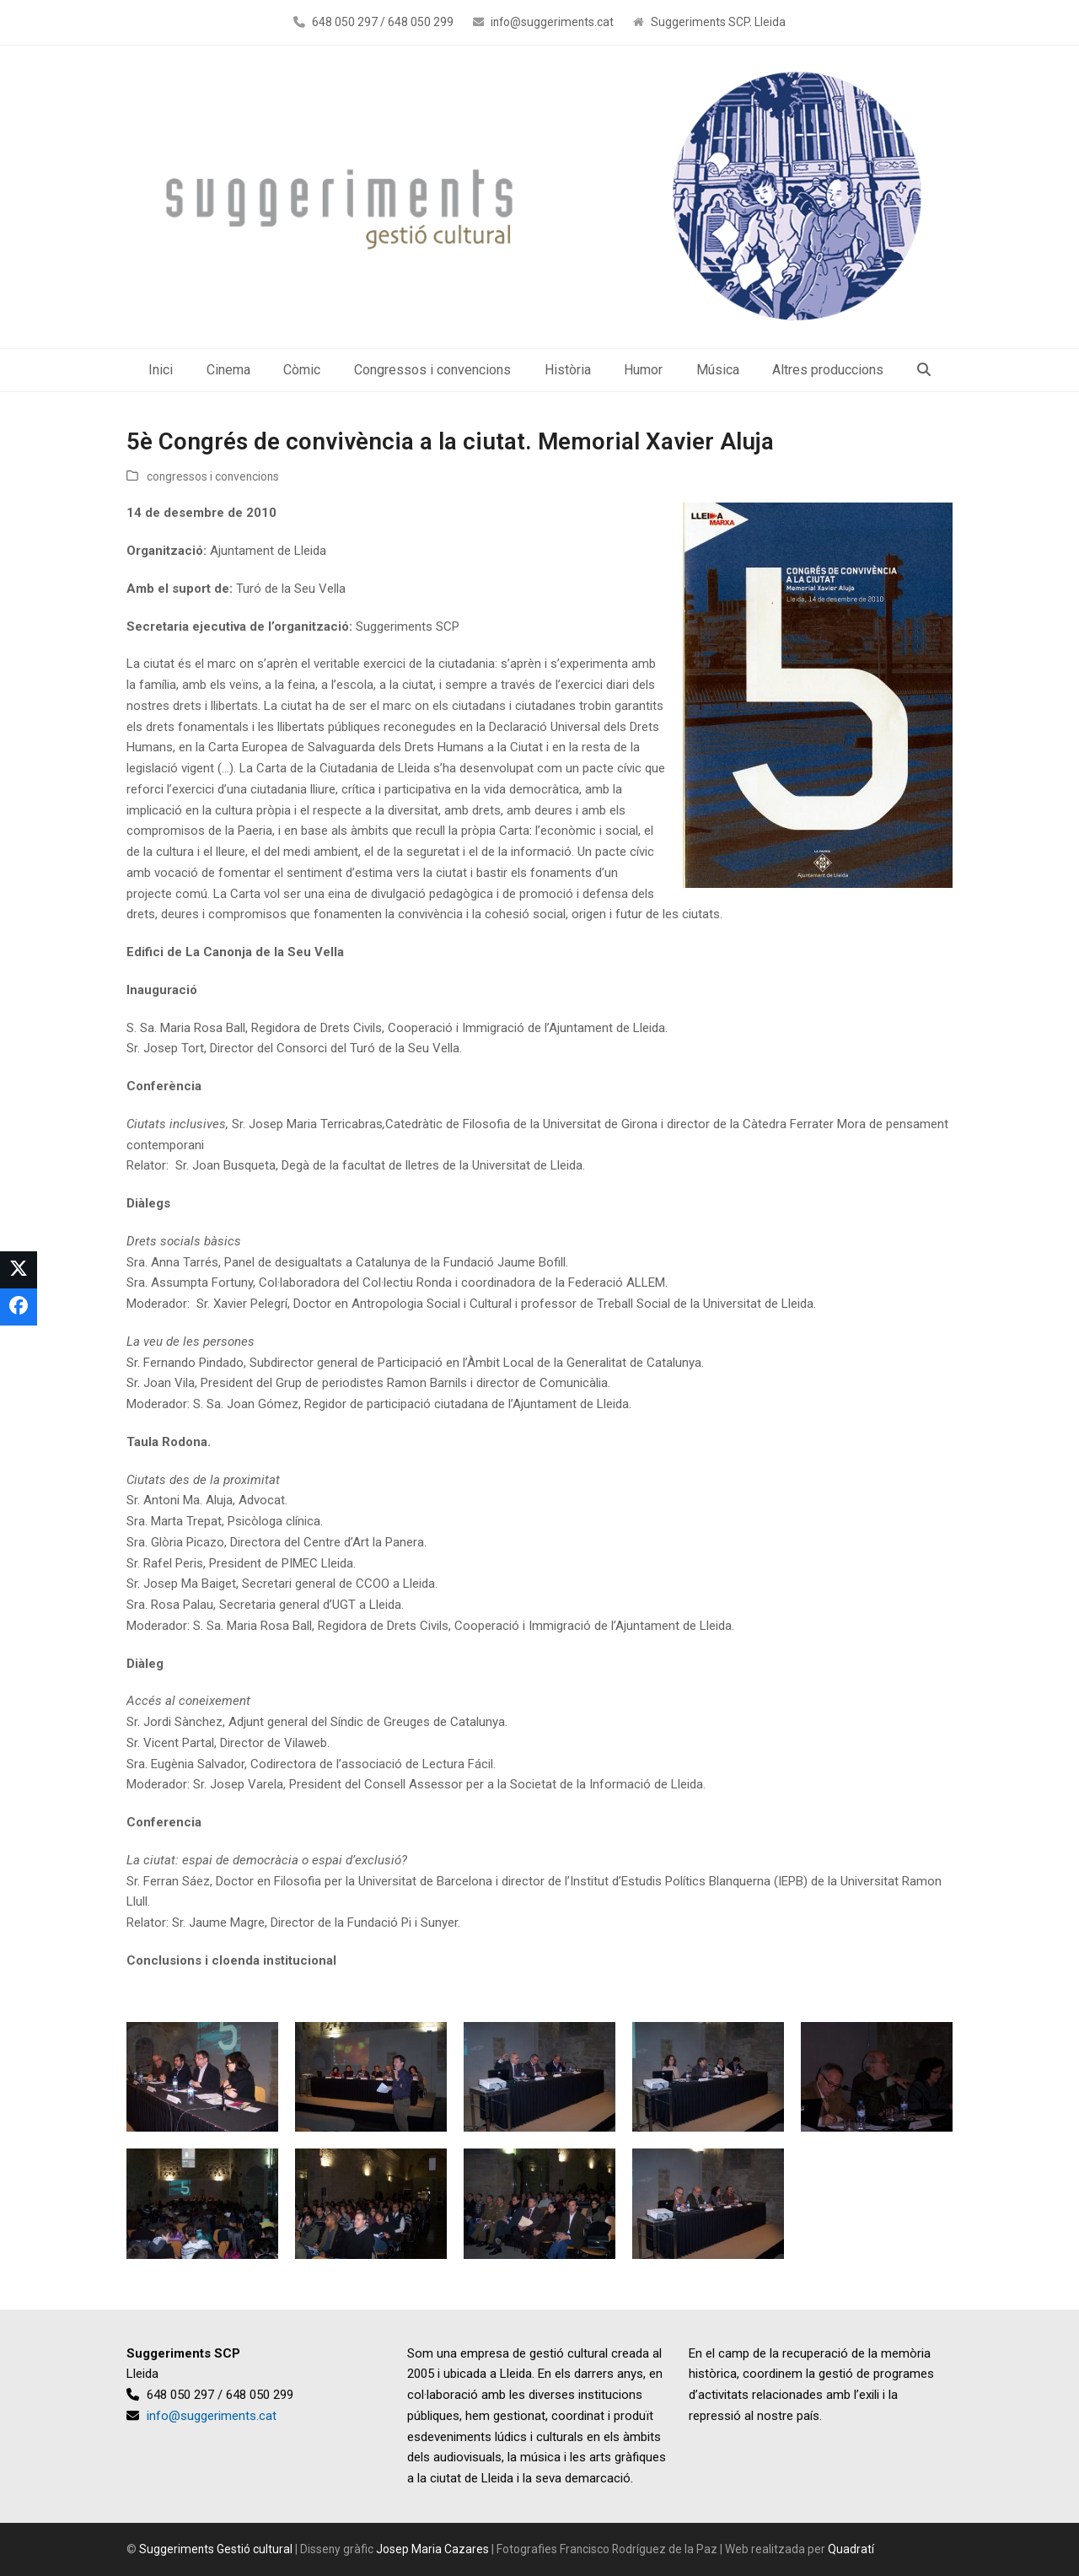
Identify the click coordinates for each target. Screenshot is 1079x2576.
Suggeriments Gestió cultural (216, 2549)
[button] (924, 370)
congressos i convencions (213, 476)
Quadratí (851, 2549)
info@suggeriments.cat (552, 22)
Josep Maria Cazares (432, 2549)
